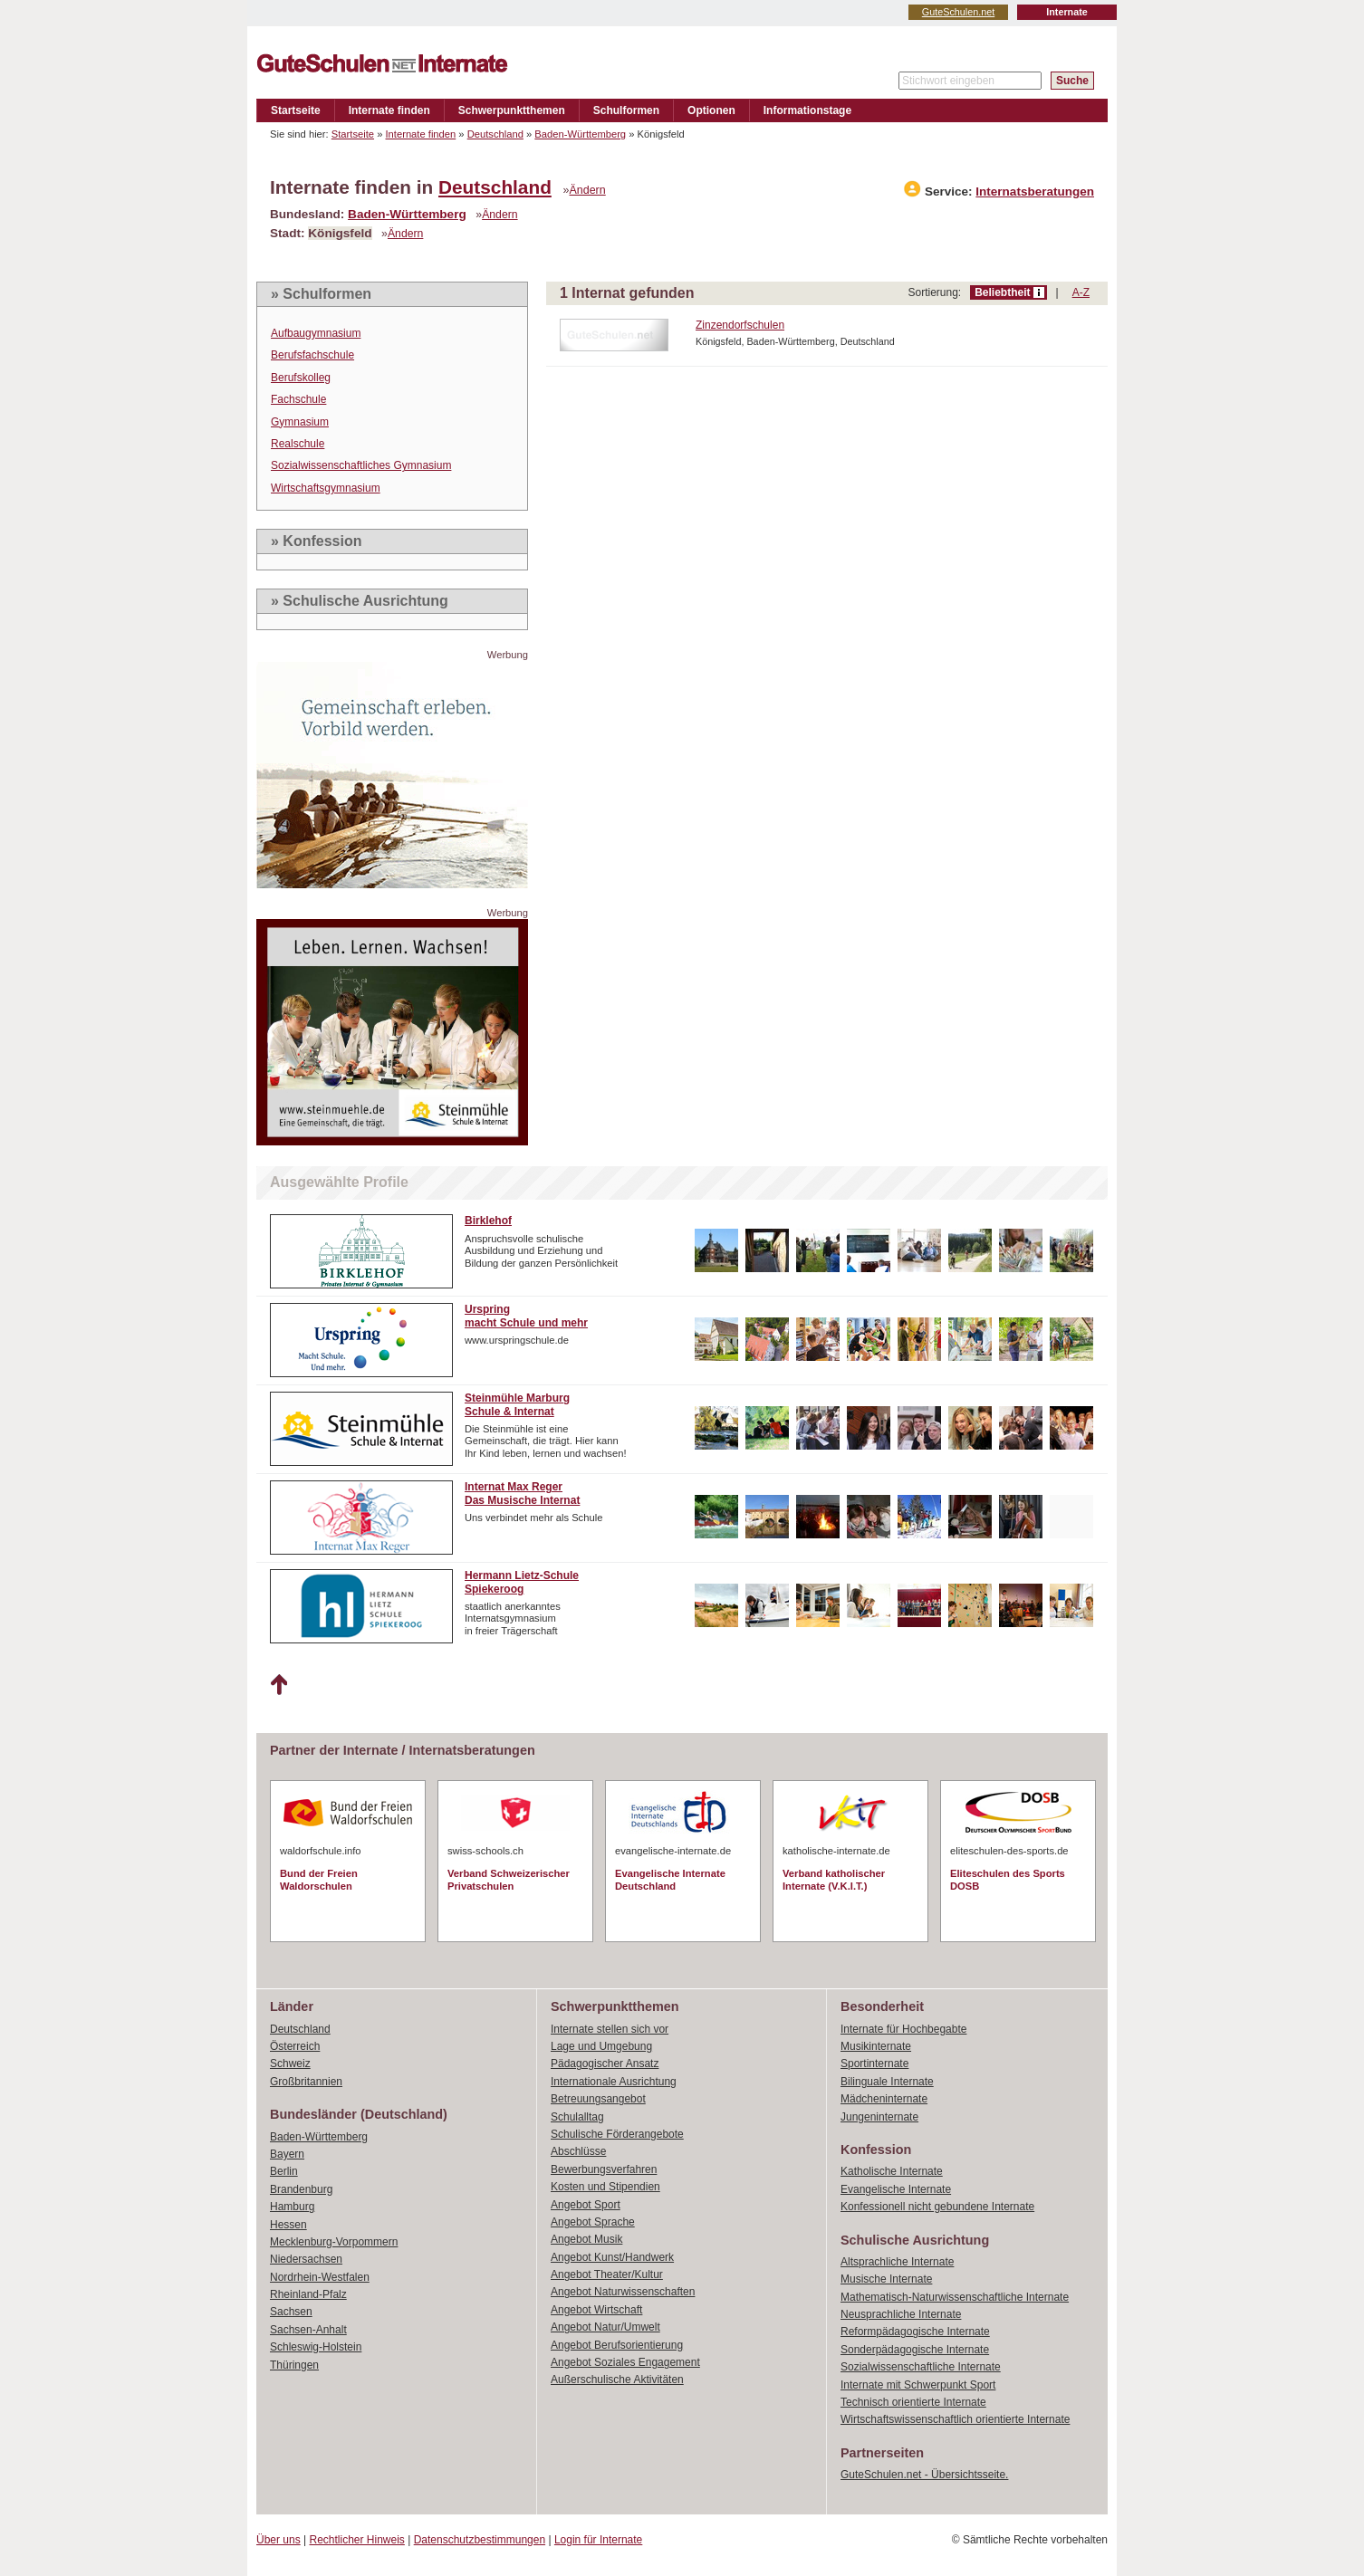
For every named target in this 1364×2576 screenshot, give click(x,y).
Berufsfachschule (312, 355)
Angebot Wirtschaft (596, 2309)
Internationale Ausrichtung (614, 2081)
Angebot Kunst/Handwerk (612, 2257)
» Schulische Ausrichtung (359, 600)
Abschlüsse (578, 2151)
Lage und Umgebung (601, 2046)
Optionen (711, 110)
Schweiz (290, 2063)
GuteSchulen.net (958, 11)
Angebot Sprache (593, 2222)
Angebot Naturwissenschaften (623, 2291)
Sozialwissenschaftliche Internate (920, 2367)
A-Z (1081, 292)
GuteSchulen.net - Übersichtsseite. (924, 2474)
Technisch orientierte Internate (913, 2402)
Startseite (296, 110)
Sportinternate (874, 2063)
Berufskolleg (301, 377)
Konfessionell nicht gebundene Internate (937, 2206)
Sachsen (291, 2311)
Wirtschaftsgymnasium (325, 488)
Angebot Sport (585, 2204)
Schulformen (626, 110)
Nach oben (278, 1685)
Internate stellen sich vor (609, 2029)
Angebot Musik (586, 2239)
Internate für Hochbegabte (903, 2029)
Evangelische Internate (895, 2189)
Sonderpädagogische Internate (914, 2349)
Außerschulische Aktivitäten (617, 2379)
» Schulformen (321, 294)
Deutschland (495, 134)
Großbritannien (306, 2081)
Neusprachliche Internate (900, 2314)
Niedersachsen (306, 2259)
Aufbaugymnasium (315, 333)
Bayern (287, 2154)
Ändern (588, 190)
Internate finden (389, 110)
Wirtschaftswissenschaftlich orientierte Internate (955, 2419)
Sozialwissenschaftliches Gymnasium (361, 465)
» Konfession (316, 541)
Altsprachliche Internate (897, 2261)
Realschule (297, 443)
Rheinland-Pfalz (308, 2294)
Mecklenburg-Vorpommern (334, 2242)
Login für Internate (598, 2539)
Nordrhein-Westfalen (320, 2277)
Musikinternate (875, 2046)
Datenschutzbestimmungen (479, 2539)
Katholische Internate (891, 2171)
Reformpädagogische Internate (915, 2331)
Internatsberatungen (1034, 191)
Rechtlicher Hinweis (357, 2539)
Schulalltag (577, 2117)
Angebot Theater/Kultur (607, 2274)
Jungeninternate (879, 2117)
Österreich (295, 2046)
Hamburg (292, 2206)
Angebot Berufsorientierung (617, 2345)
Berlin (284, 2171)
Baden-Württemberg (580, 134)
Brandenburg (301, 2189)
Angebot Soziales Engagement (625, 2362)
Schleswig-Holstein (315, 2347)
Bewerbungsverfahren (604, 2169)
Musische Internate (886, 2279)
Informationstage (807, 110)
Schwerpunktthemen (511, 110)
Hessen (288, 2224)
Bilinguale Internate (887, 2081)
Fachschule (298, 399)
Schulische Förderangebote (617, 2134)
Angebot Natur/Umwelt (605, 2327)
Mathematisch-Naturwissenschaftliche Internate (954, 2297)
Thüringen (294, 2365)
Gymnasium (300, 422)
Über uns (278, 2539)
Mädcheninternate (883, 2098)
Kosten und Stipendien (605, 2186)
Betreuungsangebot (598, 2098)
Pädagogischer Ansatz (604, 2063)
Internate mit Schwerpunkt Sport (917, 2385)
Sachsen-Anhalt (308, 2329)
